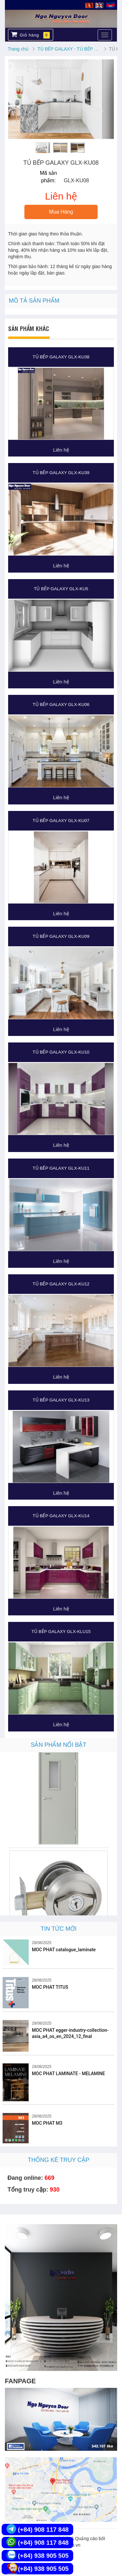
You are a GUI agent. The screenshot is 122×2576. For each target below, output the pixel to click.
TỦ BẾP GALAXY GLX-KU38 (61, 356)
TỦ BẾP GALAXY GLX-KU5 (61, 588)
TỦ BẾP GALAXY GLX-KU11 (61, 1168)
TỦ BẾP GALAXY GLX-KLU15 (61, 1631)
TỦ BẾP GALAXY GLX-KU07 (61, 820)
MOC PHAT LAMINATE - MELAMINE (68, 2073)
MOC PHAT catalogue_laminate (64, 1949)
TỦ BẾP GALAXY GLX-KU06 (61, 704)
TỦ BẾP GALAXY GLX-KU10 (61, 1052)
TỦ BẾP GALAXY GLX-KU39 (61, 472)
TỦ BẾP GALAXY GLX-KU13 (61, 1400)
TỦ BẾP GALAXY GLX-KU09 (61, 936)
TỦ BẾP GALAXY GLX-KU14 (61, 1515)
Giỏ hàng (30, 34)
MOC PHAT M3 (47, 2123)
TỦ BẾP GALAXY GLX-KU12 (61, 1283)
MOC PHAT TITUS (50, 1987)
